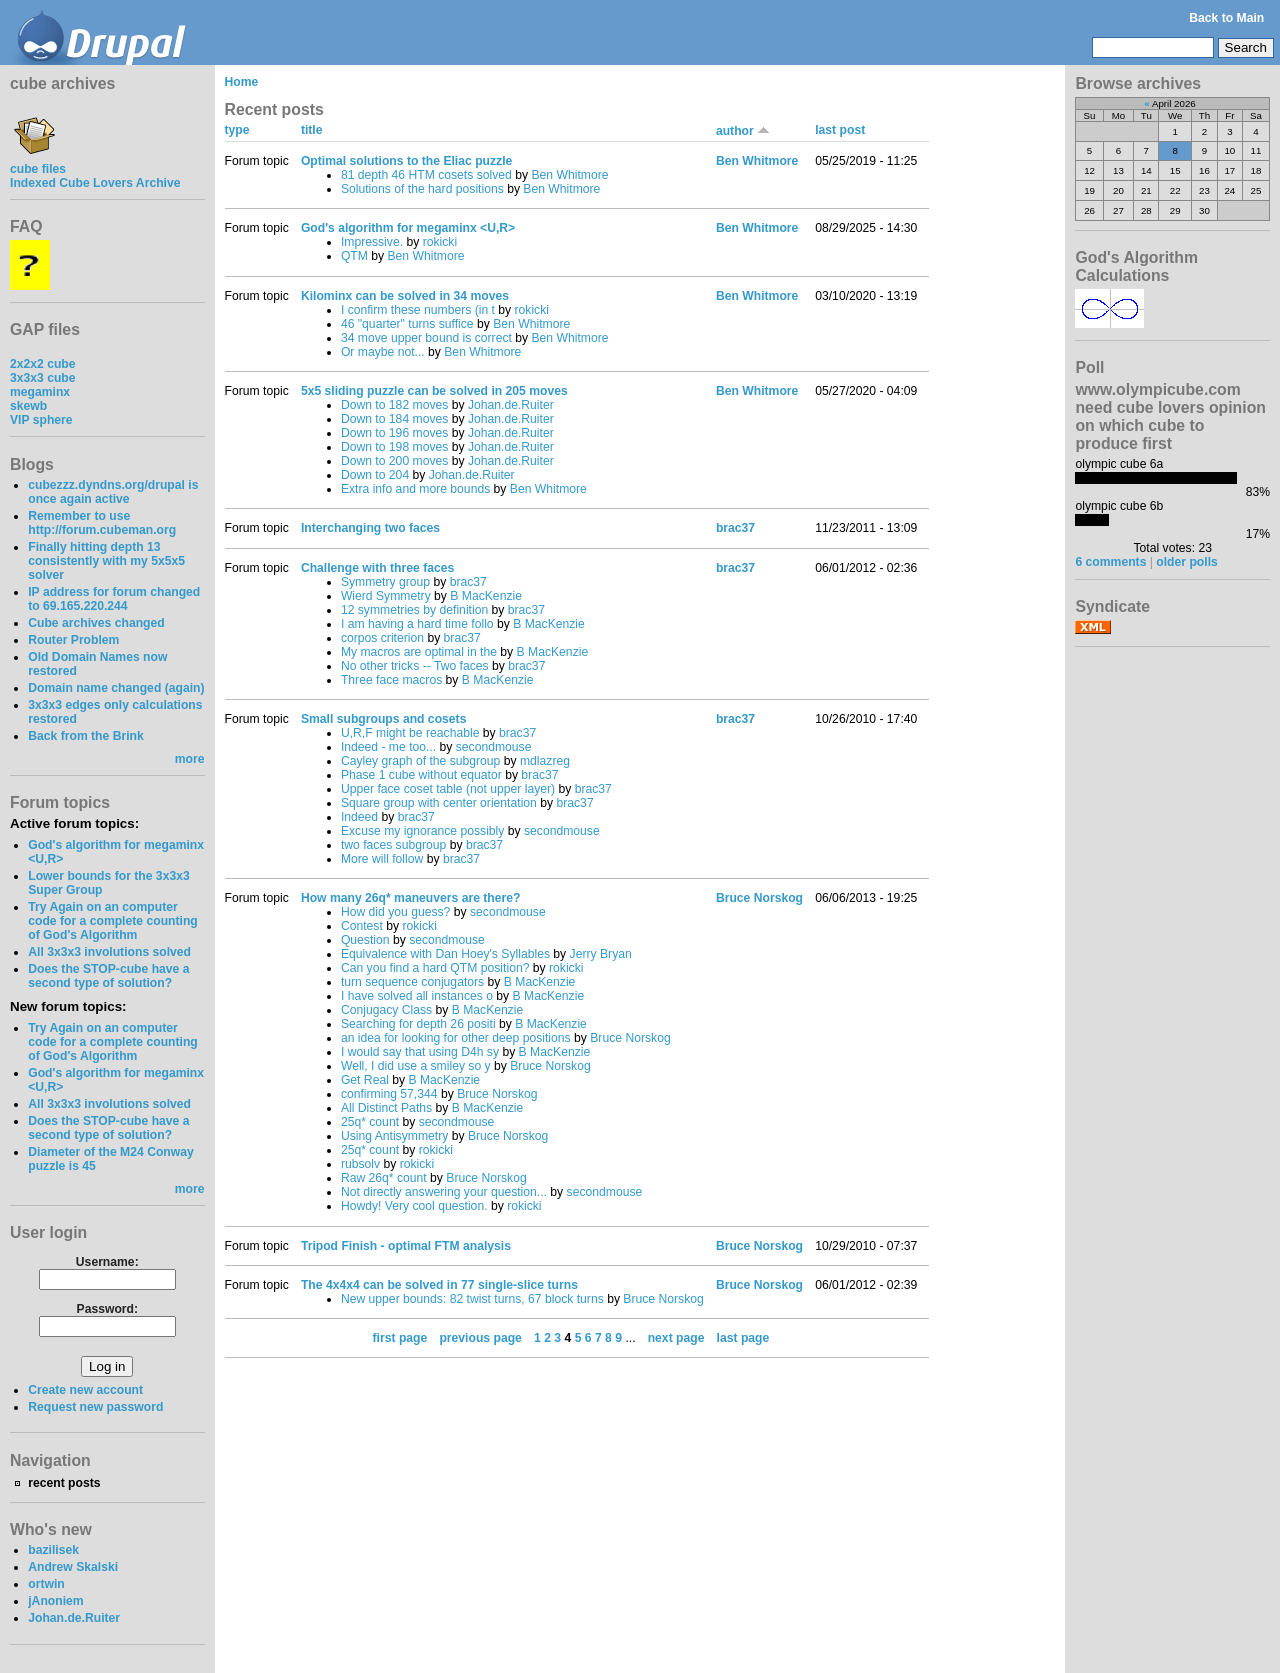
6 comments (1110, 562)
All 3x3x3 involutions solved (109, 952)
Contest (362, 926)
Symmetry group (385, 582)
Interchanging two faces (370, 528)
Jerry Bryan (601, 954)
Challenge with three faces (377, 568)
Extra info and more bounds (415, 489)
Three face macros (391, 680)
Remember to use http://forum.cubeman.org (102, 523)
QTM (354, 256)
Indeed (359, 817)
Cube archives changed (96, 623)
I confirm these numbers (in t (418, 310)
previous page (480, 1338)
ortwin (46, 1584)
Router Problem (73, 640)
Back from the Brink (86, 736)
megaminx (40, 392)
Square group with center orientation (439, 803)
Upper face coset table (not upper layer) (448, 789)
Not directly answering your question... (444, 1192)
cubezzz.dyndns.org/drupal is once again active (113, 492)
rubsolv (360, 1164)
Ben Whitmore (569, 175)
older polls (1186, 562)
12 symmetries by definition (414, 610)
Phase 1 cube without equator (421, 775)
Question (365, 940)
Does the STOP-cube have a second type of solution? (108, 976)
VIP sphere (41, 420)
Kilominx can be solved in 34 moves (405, 296)
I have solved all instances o (417, 996)
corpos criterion (382, 638)
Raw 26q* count (384, 1178)
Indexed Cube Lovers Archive (95, 183)
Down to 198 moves (394, 447)
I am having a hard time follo (417, 624)
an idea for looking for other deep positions (456, 1038)
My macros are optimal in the (419, 652)
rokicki (440, 242)
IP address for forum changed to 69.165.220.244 (114, 599)
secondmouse (494, 747)
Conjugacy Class (386, 1010)
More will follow (382, 859)
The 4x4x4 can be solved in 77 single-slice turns (439, 1285)
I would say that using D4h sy (420, 1052)
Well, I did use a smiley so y (416, 1066)
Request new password (95, 1407)
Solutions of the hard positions (422, 189)
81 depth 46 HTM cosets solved (426, 175)
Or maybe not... (383, 352)
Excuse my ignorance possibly (423, 831)
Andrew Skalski (73, 1567)
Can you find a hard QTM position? (435, 968)
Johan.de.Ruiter (74, 1618)
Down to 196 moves (394, 433)
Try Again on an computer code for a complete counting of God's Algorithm (113, 921)
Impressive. (372, 242)
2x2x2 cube (43, 364)
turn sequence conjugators (412, 982)
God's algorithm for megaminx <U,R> (408, 228)
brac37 (735, 528)
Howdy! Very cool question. (414, 1206)
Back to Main (1226, 18)
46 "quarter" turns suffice (407, 324)
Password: (107, 1309)
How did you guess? (395, 912)
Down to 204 (375, 475)
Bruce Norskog (630, 1038)
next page (676, 1338)
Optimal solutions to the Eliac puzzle (406, 161)
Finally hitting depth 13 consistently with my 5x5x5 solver (106, 561)
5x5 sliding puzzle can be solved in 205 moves (434, 391)
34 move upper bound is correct (426, 338)
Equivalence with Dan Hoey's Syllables (445, 954)
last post (840, 130)
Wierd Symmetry (386, 596)
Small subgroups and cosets (384, 719)
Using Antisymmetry (394, 1136)
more (190, 759)
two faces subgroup (393, 845)
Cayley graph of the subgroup (421, 761)
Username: (107, 1262)
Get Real (365, 1080)
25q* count (370, 1122)
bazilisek (53, 1550)
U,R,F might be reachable (410, 733)
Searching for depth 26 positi (418, 1024)
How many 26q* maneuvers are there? (411, 898)
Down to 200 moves (394, 461)
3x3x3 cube (43, 378)
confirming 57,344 (389, 1094)
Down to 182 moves (394, 405)
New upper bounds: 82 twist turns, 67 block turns (472, 1299)
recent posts (64, 1483)
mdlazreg (545, 761)
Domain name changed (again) (116, 688)
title (312, 130)
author (743, 131)
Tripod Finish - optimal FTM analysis (406, 1246)
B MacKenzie (486, 596)
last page (743, 1338)
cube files (38, 162)
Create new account (85, 1390)
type (237, 130)
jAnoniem (55, 1601)
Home (242, 82)
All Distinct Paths (386, 1108)
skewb (28, 406)
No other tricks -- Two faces (415, 666)
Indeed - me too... (388, 747)
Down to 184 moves (394, 419)
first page (400, 1338)
